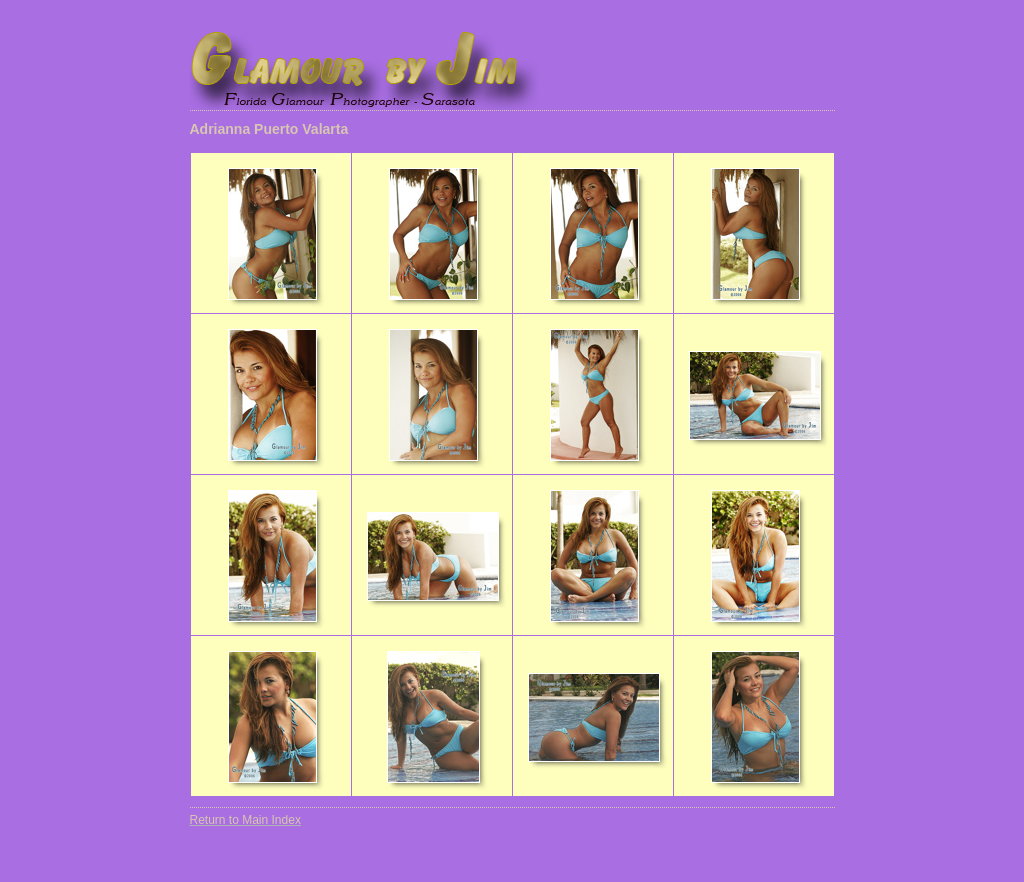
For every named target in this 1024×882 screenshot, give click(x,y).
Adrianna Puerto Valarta (269, 129)
